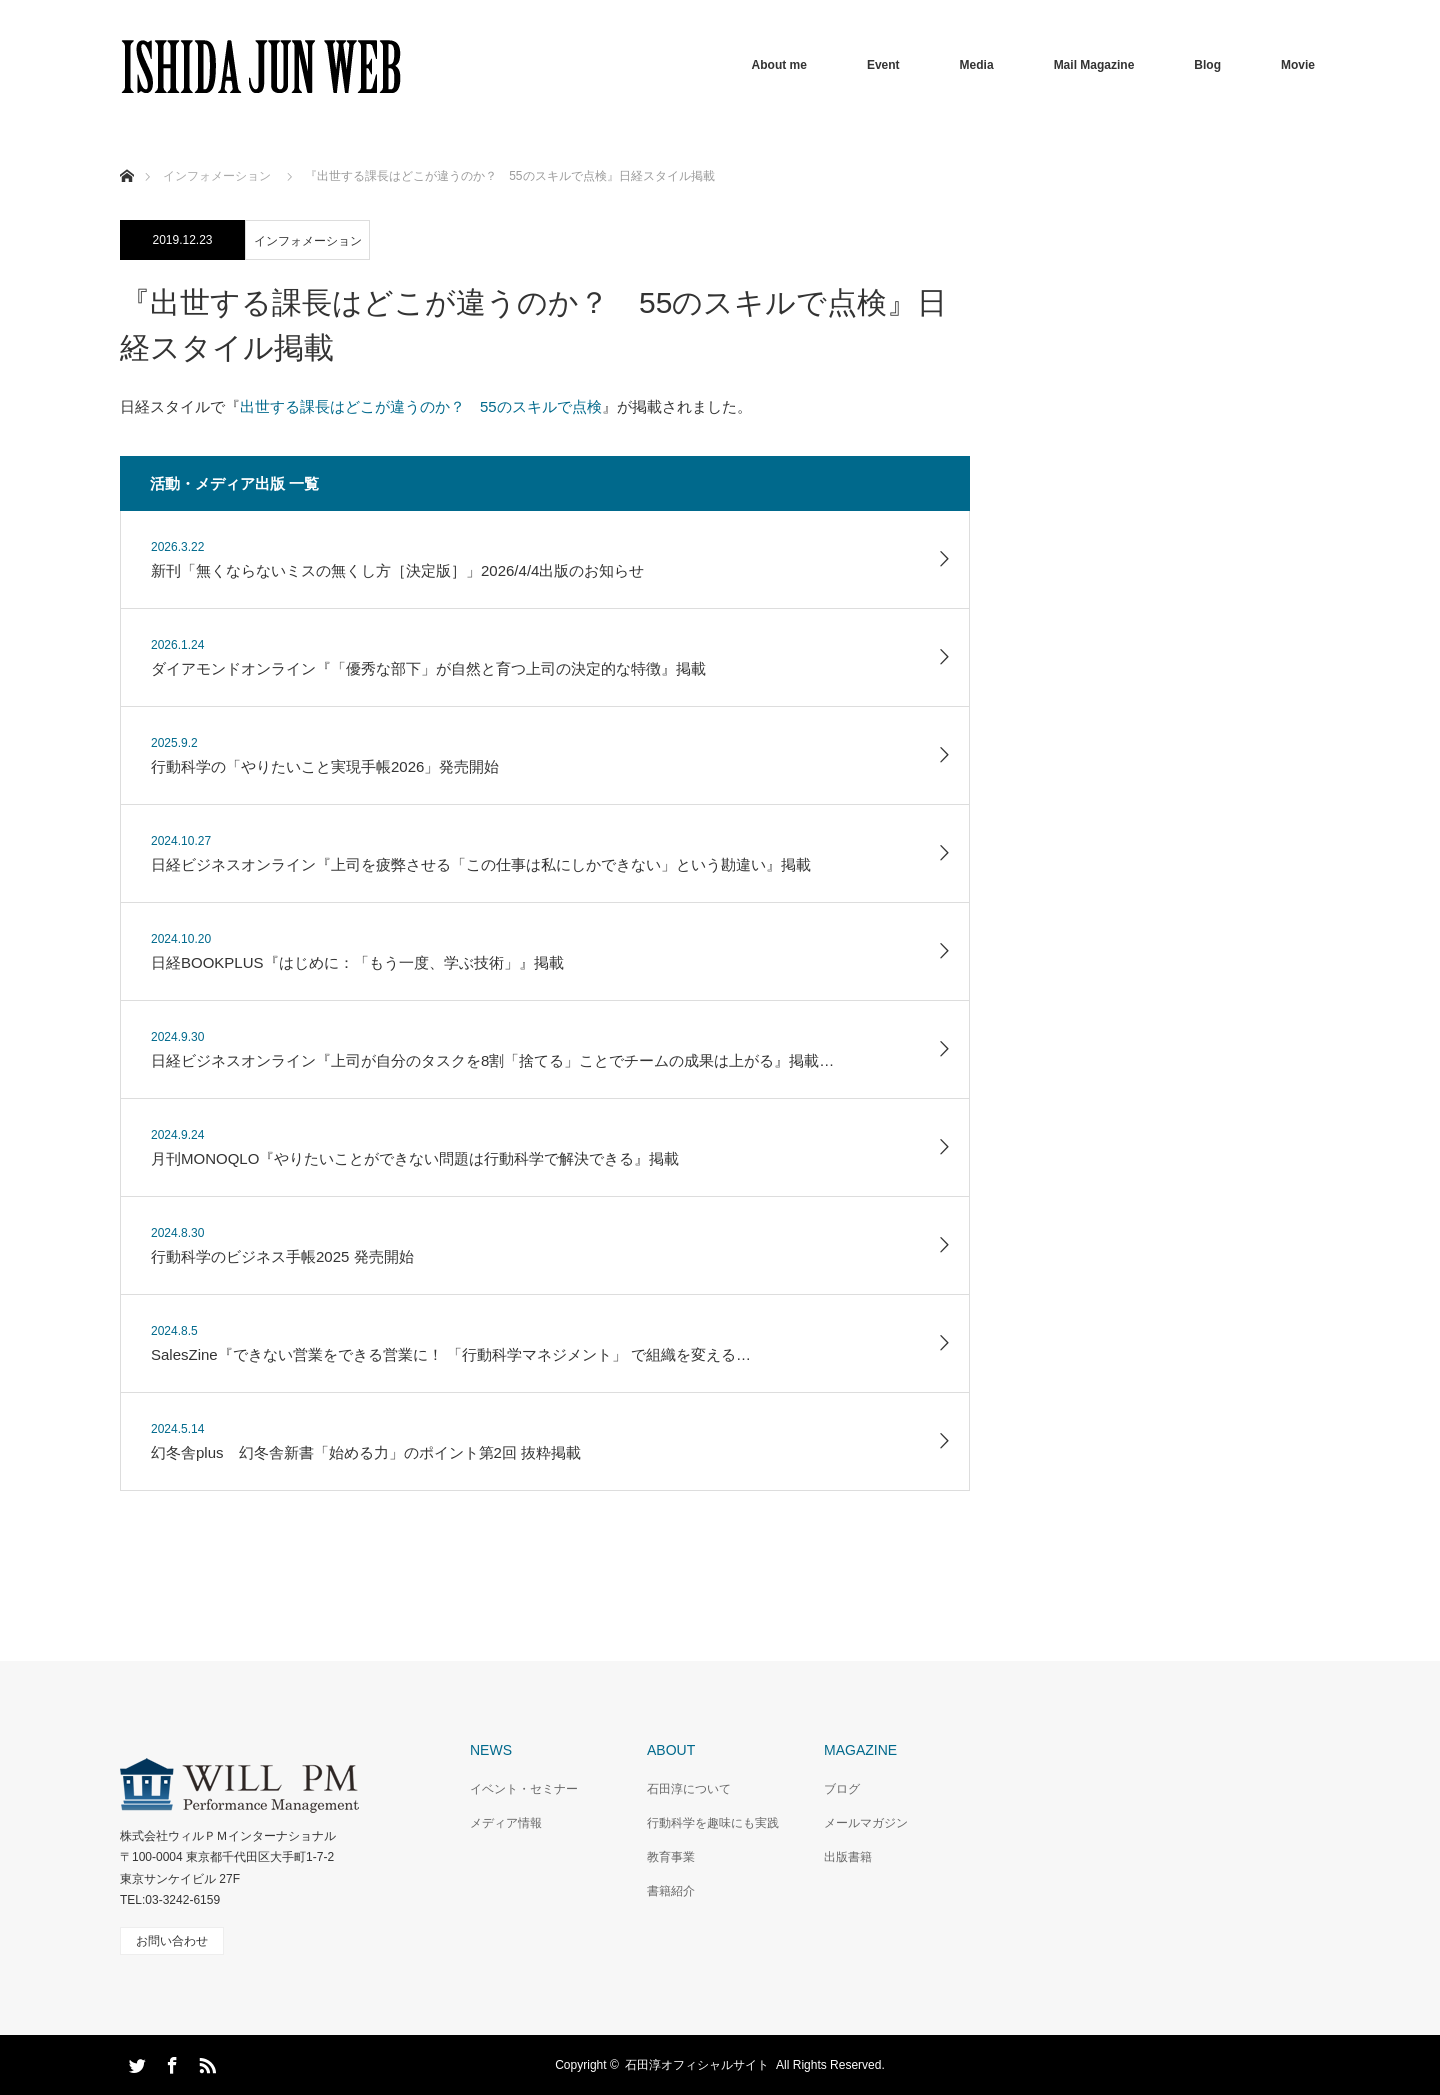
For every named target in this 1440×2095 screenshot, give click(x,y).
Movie (1298, 65)
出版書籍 (848, 1857)
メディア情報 (506, 1823)
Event (883, 65)
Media (977, 65)
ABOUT (671, 1750)
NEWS (491, 1750)
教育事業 (671, 1857)
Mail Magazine (1094, 65)
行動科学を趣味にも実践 (713, 1823)
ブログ (842, 1789)
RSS (205, 2062)
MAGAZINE (860, 1750)
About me (779, 65)
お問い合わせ (172, 1941)
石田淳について (689, 1789)
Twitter (135, 2062)
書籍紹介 (671, 1891)
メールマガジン (866, 1823)
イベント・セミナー (524, 1789)
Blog (1207, 65)
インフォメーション (308, 241)
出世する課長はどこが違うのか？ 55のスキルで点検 (421, 406)
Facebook (170, 2062)
